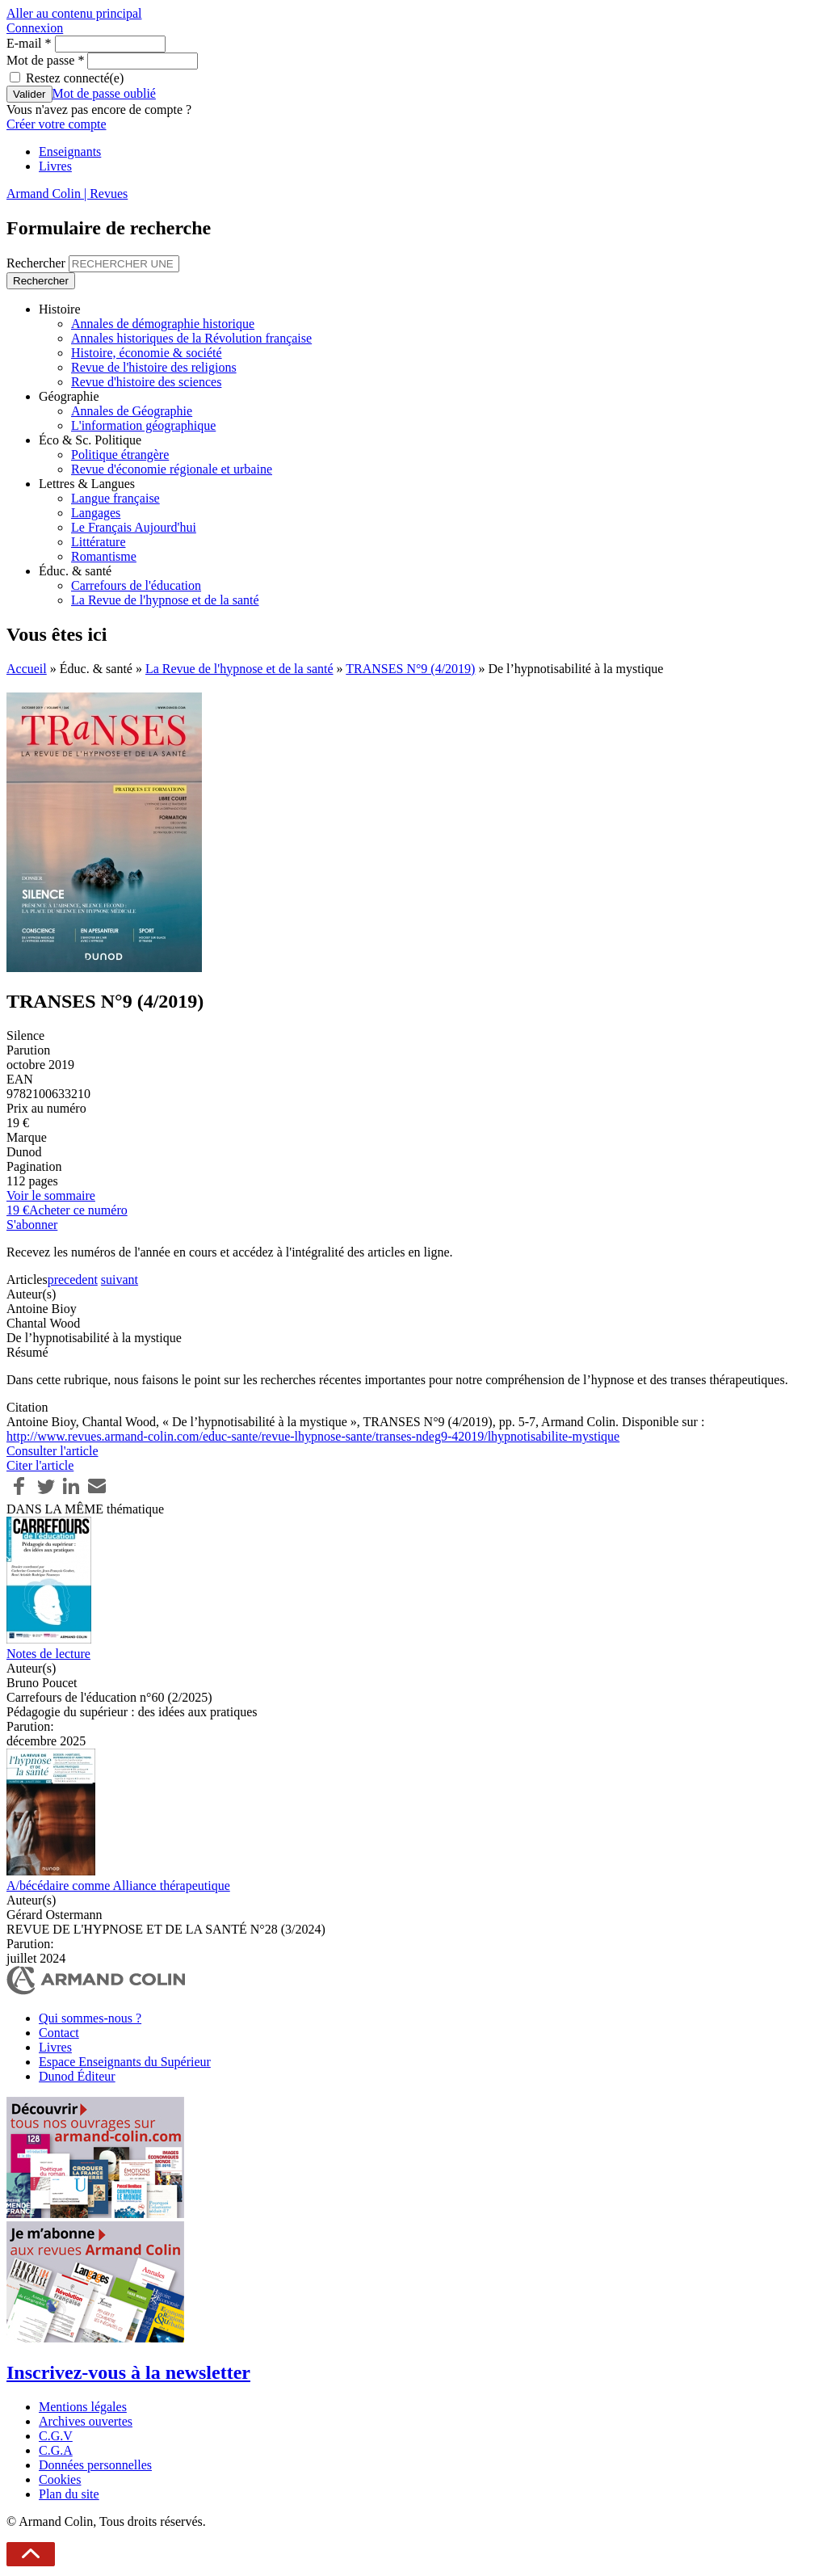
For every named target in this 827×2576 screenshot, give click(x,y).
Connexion (34, 28)
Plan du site (69, 2494)
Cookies (60, 2479)
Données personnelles (95, 2465)
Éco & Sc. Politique (90, 440)
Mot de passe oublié (104, 93)
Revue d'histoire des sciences (146, 382)
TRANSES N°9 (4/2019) (410, 669)
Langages (95, 513)
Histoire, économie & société (146, 353)
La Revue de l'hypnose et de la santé (165, 600)
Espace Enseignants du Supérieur (125, 2062)
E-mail (29, 43)
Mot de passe (45, 60)
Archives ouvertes (85, 2421)
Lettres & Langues (87, 483)
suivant (119, 1279)
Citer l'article (39, 1465)
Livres (55, 166)
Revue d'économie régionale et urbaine (171, 469)
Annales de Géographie (131, 411)
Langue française (115, 498)
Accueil (26, 669)
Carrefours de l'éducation (136, 585)
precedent (73, 1279)
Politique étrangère (120, 454)
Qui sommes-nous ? (90, 2018)
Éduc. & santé (75, 571)
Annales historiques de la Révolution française (191, 338)
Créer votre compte (56, 124)
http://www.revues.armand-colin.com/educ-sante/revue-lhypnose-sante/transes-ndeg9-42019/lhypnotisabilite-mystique (312, 1436)
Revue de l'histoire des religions (154, 367)
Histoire (60, 309)
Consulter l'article (52, 1451)
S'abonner (31, 1224)
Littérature (98, 542)
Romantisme (103, 556)
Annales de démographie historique (162, 323)
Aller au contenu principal (74, 13)
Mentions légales (83, 2407)
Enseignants (70, 151)
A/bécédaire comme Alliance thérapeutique (118, 1885)
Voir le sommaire (50, 1195)
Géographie (69, 396)
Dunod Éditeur (77, 2076)
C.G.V (56, 2436)
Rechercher (37, 263)
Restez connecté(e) (75, 78)
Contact (59, 2032)
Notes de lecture (48, 1654)
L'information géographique (143, 425)
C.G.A (56, 2450)
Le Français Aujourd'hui (133, 527)
